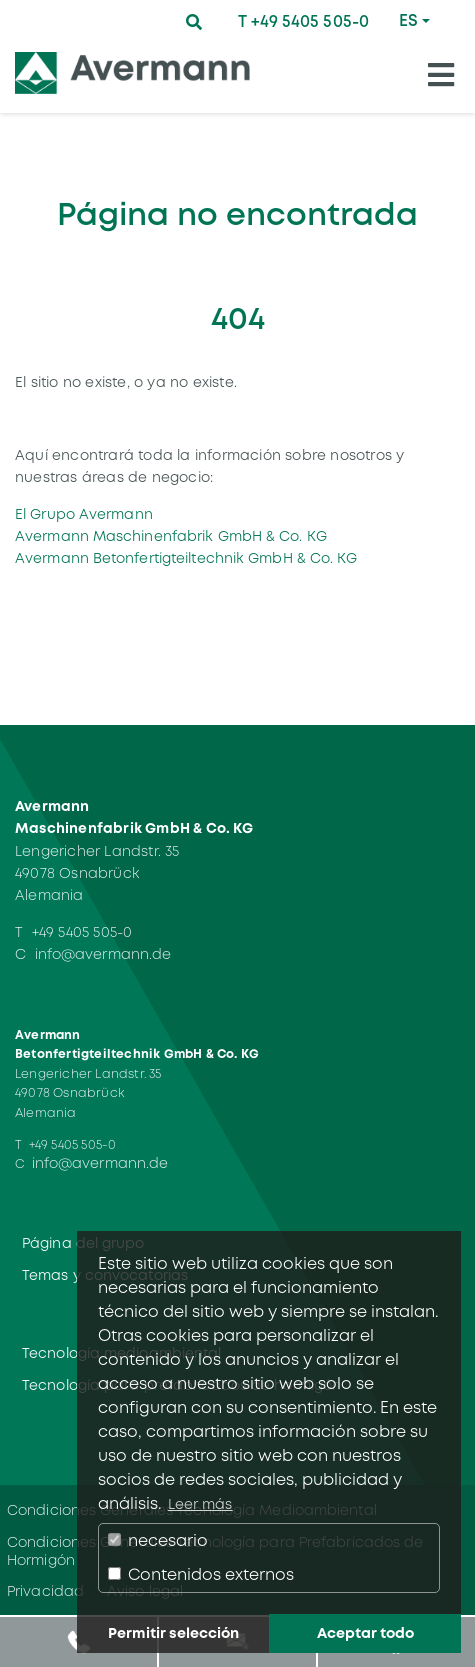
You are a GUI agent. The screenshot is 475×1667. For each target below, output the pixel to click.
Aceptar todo (365, 1633)
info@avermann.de (103, 954)
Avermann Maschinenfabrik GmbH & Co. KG (171, 536)
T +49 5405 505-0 (303, 21)
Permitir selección (173, 1633)
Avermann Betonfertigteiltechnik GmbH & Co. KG (186, 558)
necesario (158, 1540)
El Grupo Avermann (84, 514)
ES (408, 20)
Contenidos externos (201, 1574)
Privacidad (45, 1591)
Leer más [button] (200, 1504)
